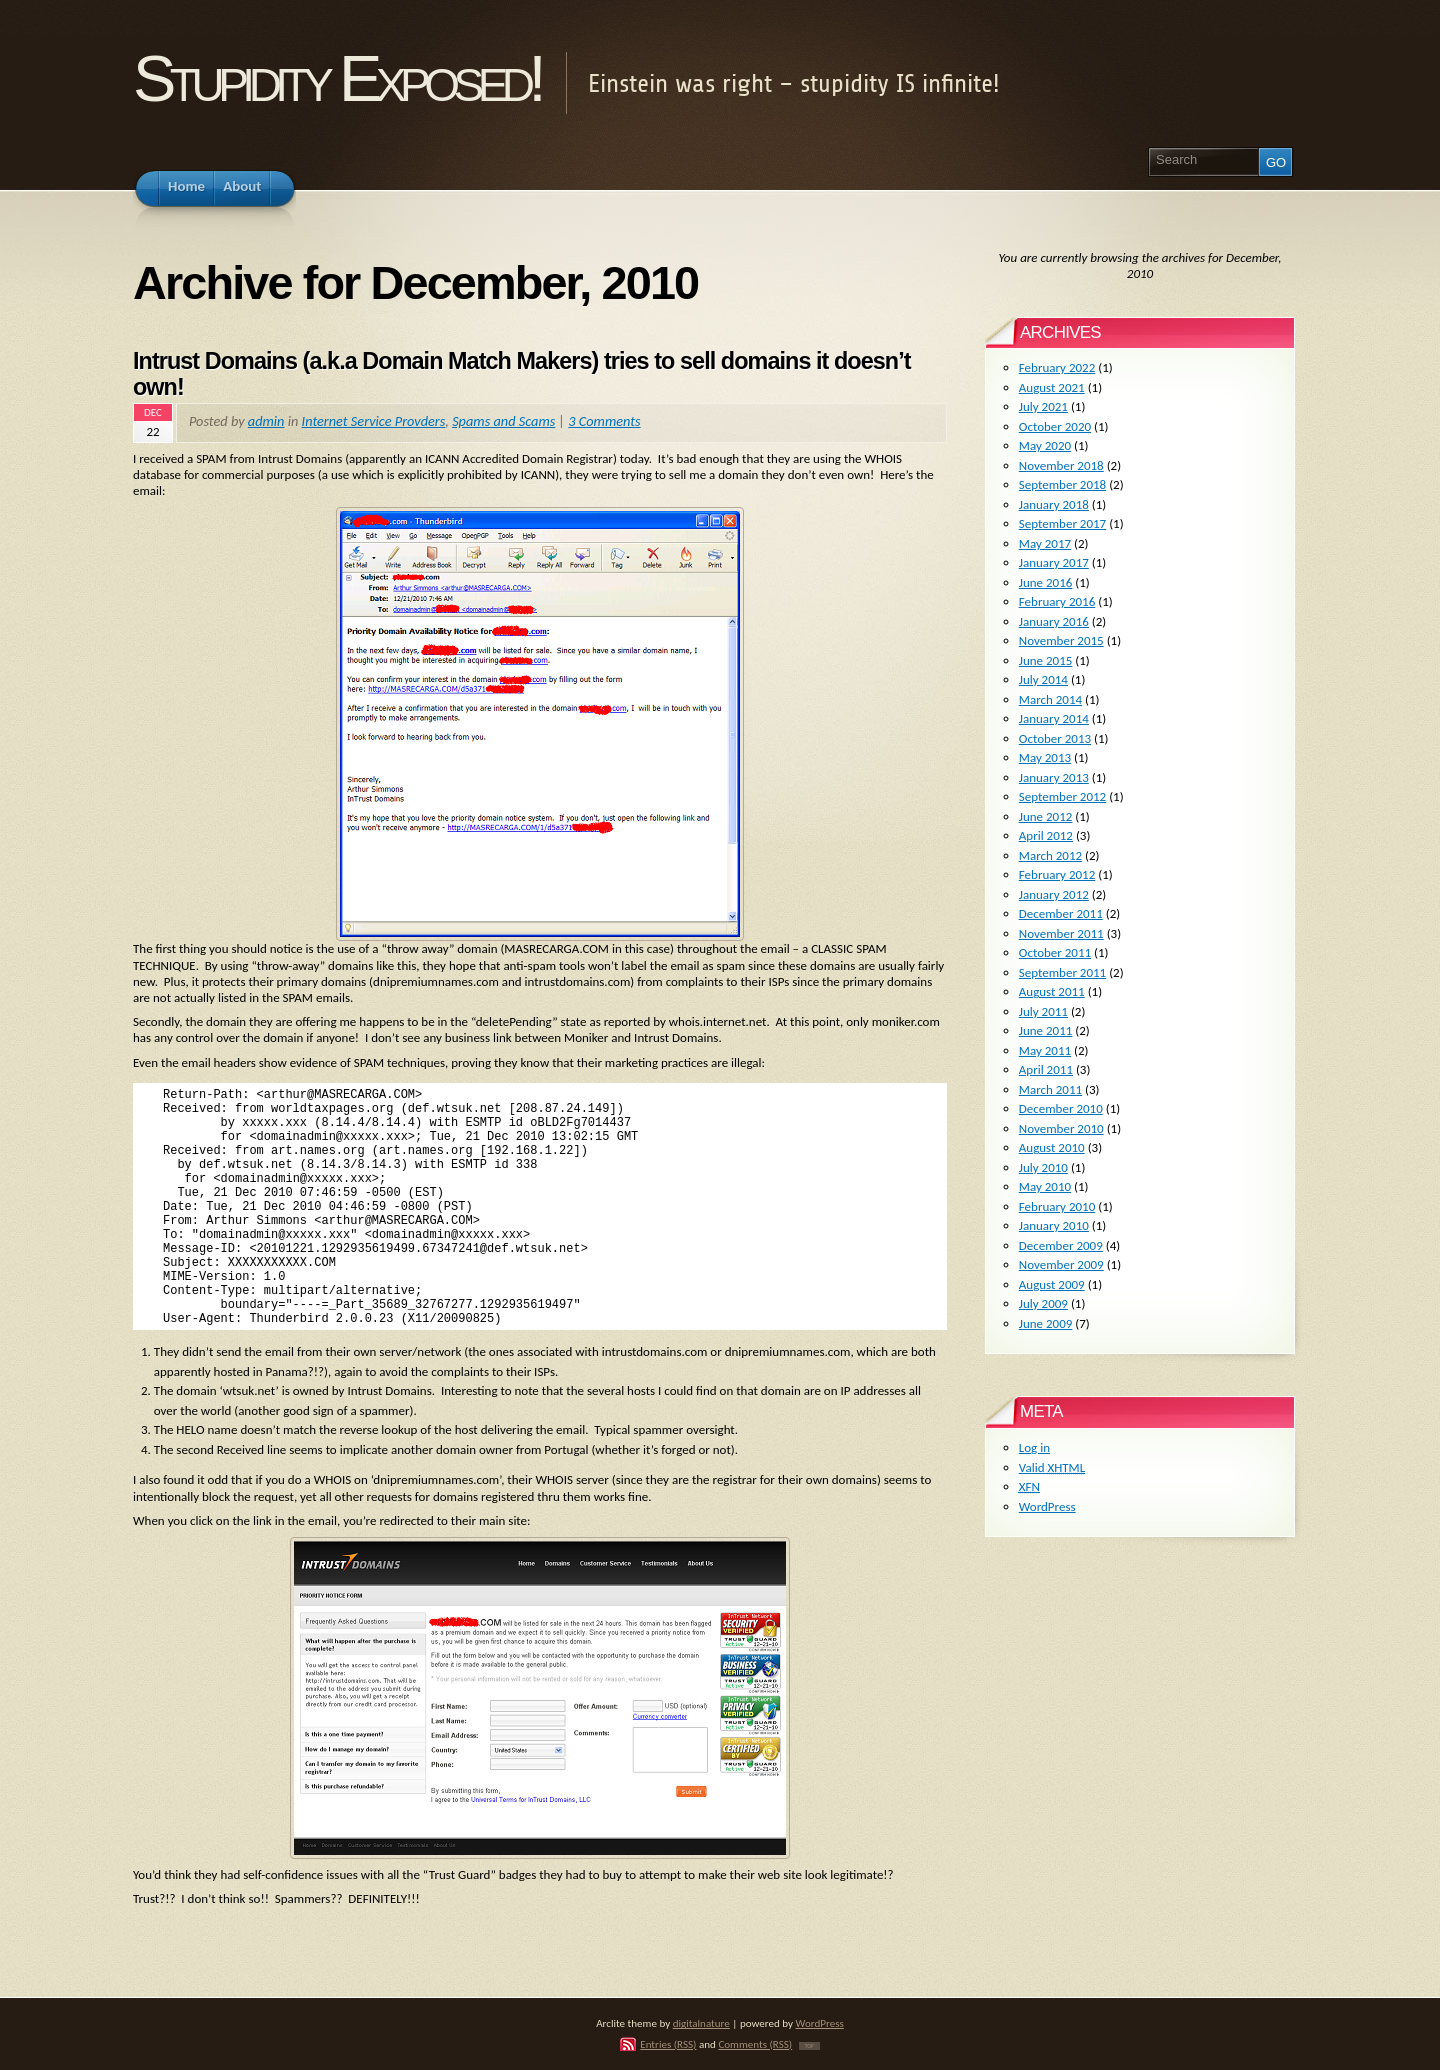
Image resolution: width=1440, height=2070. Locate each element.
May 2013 (1045, 757)
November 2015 (1061, 640)
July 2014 (1043, 679)
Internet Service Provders (374, 421)
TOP (809, 2046)
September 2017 (1062, 523)
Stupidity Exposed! (336, 78)
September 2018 (1062, 484)
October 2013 (1055, 738)
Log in (1034, 1447)
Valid (1052, 1467)
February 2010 (1057, 1206)
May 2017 (1045, 543)
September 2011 (1062, 972)
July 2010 (1043, 1167)
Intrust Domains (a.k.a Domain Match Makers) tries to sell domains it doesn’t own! (522, 374)
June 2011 (1046, 1030)
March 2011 (1050, 1089)
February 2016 (1057, 601)
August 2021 (1052, 387)
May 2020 (1045, 445)
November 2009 (1061, 1264)
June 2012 (1046, 816)
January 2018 (1054, 504)
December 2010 (1061, 1108)
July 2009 (1043, 1303)
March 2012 (1050, 855)
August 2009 (1052, 1284)
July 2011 (1043, 1011)
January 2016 (1054, 621)
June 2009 (1046, 1323)
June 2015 (1046, 660)
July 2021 (1043, 406)
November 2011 (1061, 933)
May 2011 (1045, 1050)
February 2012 (1057, 874)
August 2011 (1052, 991)
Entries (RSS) (668, 2044)
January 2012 (1054, 894)
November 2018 (1061, 465)
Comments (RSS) (755, 2044)
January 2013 (1054, 777)
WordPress (1047, 1506)
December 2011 (1061, 913)
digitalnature (701, 2023)
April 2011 (1046, 1069)
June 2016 (1046, 582)
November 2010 (1061, 1128)
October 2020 (1055, 426)
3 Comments (604, 421)
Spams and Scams (503, 421)
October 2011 (1055, 952)
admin (266, 421)
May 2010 (1045, 1186)
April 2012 (1046, 835)
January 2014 (1054, 718)
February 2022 (1057, 367)
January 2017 (1054, 562)
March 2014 (1050, 699)
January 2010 (1054, 1225)
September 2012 (1062, 796)
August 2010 (1052, 1147)
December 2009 (1061, 1245)
